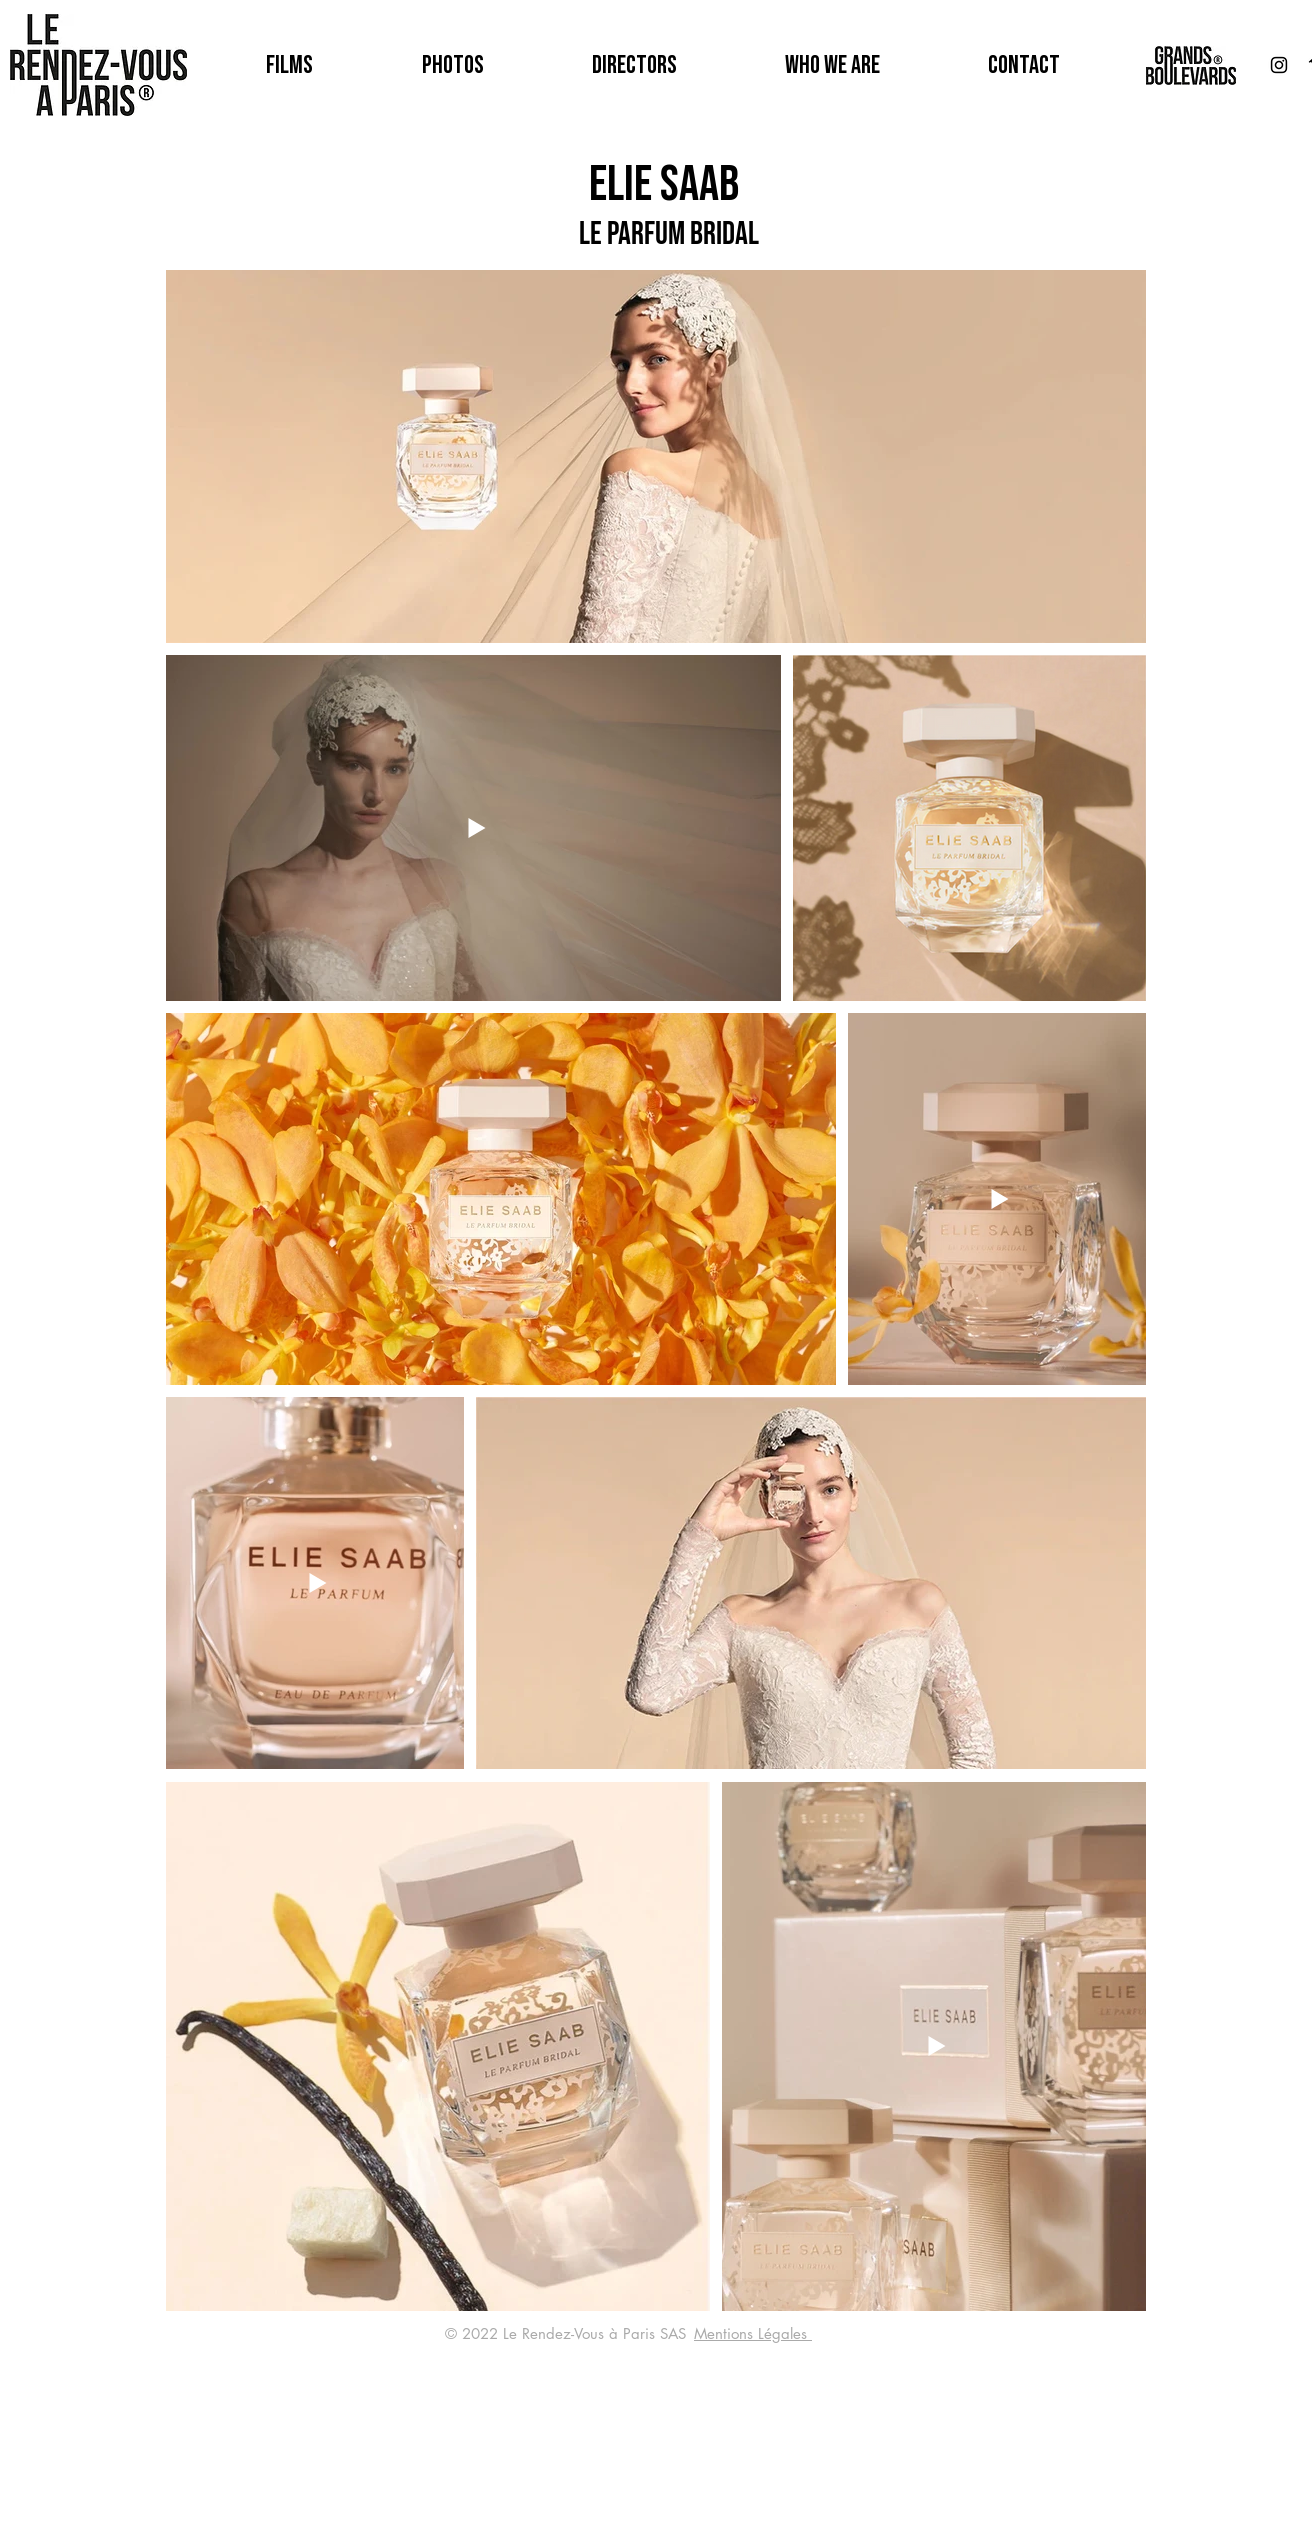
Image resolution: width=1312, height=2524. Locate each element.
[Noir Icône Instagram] (1279, 65)
